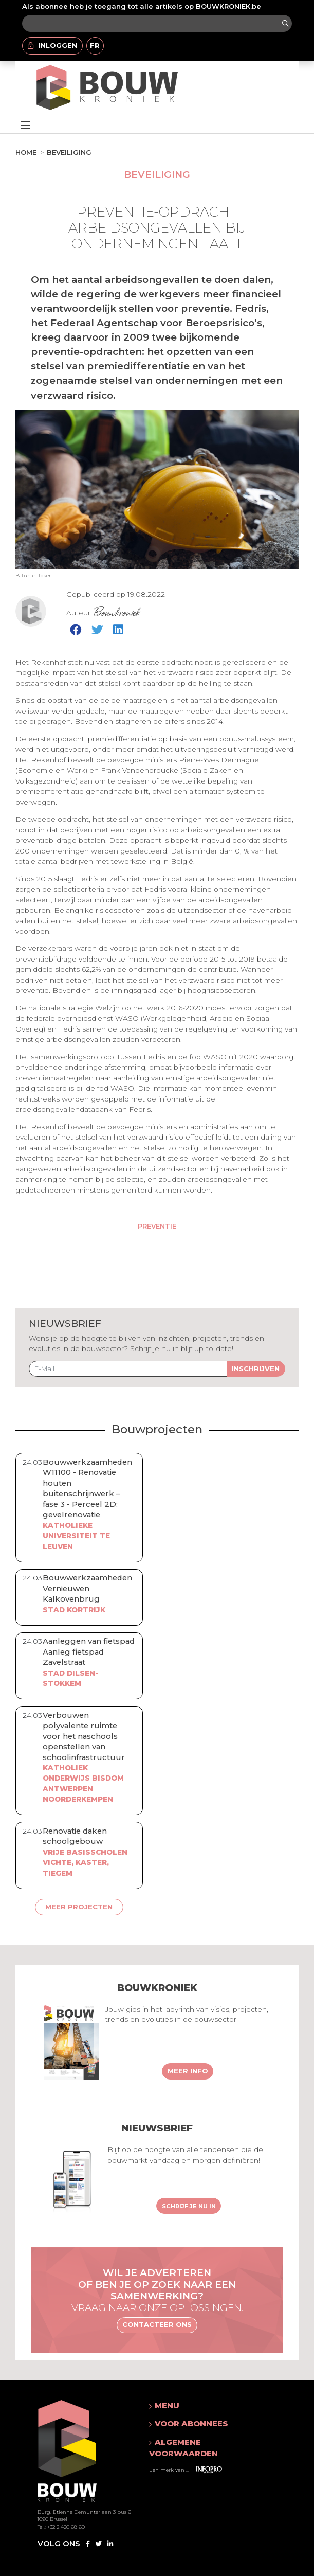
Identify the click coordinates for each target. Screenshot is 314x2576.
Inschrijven (256, 1368)
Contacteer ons (157, 2324)
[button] (202, 2405)
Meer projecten (79, 1907)
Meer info (188, 2071)
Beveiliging (69, 152)
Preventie (157, 1226)
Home (25, 152)
